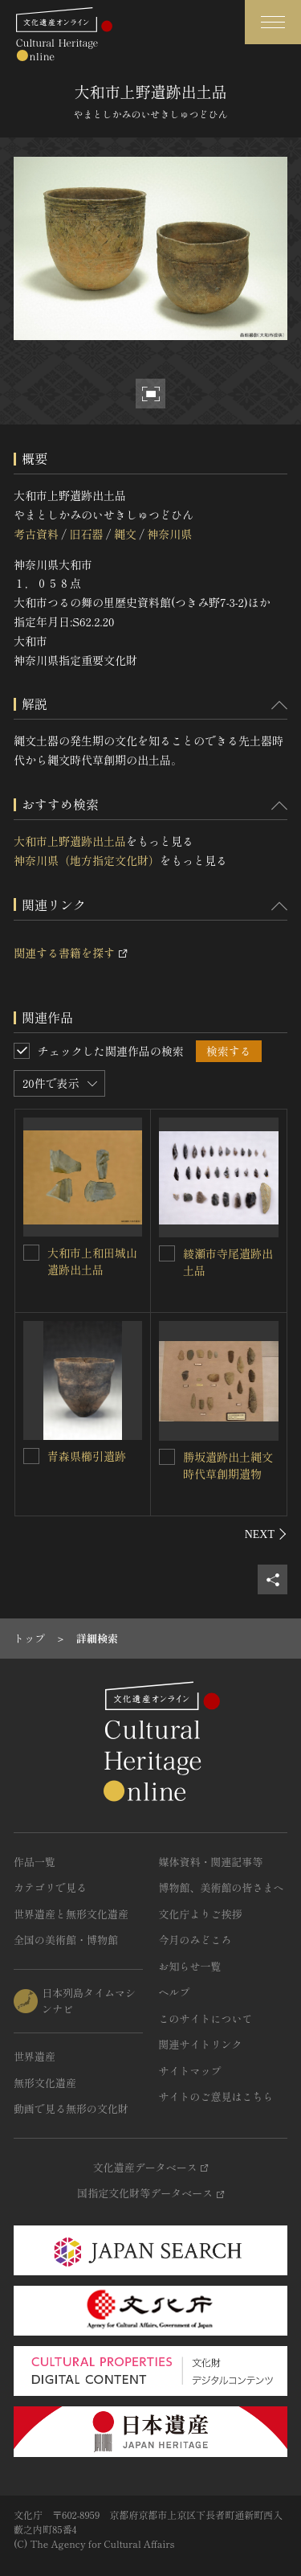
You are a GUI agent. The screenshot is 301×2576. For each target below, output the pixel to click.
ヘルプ (174, 1992)
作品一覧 (34, 1861)
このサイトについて (206, 2018)
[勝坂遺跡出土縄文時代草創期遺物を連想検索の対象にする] (167, 1457)
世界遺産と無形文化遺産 (71, 1914)
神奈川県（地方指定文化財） (87, 860)
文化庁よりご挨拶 (200, 1914)
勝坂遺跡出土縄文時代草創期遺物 (228, 1465)
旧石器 (86, 534)
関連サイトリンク (200, 2044)
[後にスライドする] (266, 1534)
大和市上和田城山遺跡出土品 (92, 1261)
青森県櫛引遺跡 (86, 1456)
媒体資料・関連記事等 (211, 1861)
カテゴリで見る (50, 1887)
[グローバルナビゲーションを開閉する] (273, 22)
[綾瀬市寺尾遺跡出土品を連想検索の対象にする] (167, 1253)
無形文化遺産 (45, 2082)
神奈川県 (169, 534)
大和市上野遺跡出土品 (70, 841)
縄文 (125, 534)
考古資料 (36, 534)
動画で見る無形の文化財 (71, 2108)
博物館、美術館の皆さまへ (221, 1887)
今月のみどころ (195, 1939)
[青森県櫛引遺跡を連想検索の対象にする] (31, 1456)
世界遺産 (34, 2056)
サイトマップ (190, 2070)
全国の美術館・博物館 (66, 1939)
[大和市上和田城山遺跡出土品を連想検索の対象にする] (31, 1253)
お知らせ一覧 (190, 1966)
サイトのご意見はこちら (216, 2096)
